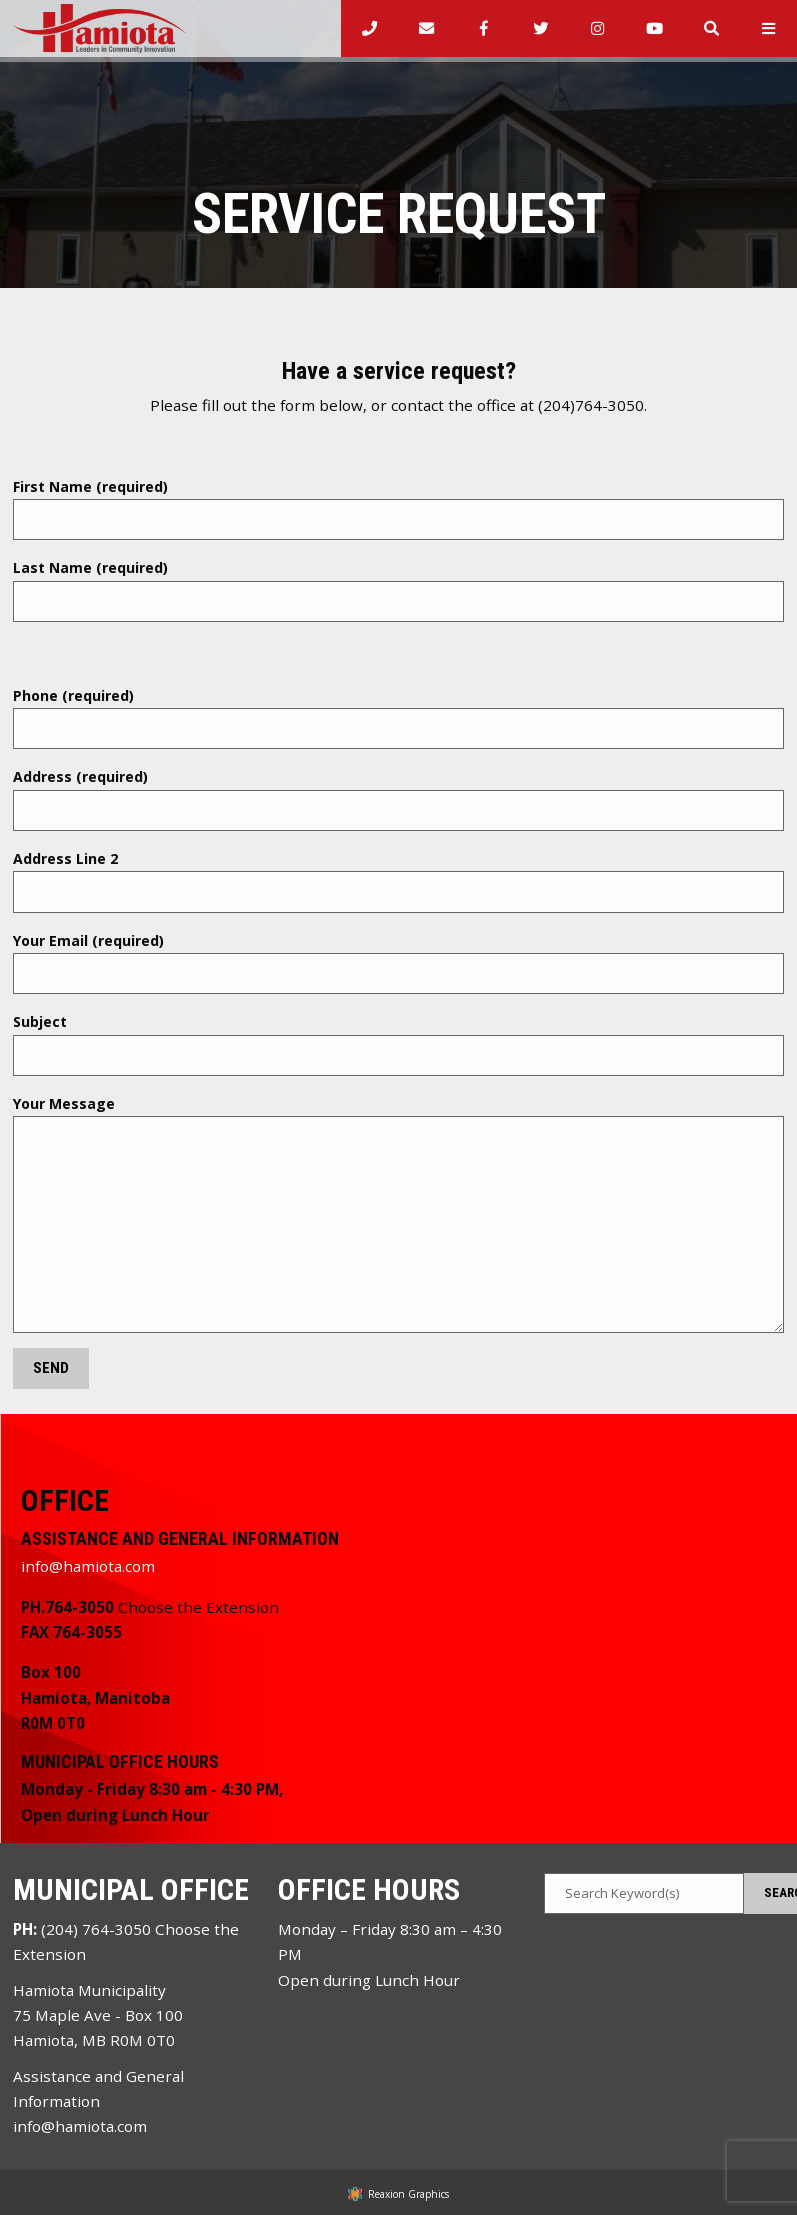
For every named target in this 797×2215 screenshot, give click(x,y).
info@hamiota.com (88, 1566)
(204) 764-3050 (96, 1929)
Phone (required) (398, 718)
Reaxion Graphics (408, 2194)
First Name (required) (398, 509)
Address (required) (398, 799)
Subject (398, 1044)
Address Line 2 (398, 881)
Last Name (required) (398, 590)
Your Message (398, 1213)
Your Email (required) (398, 963)
